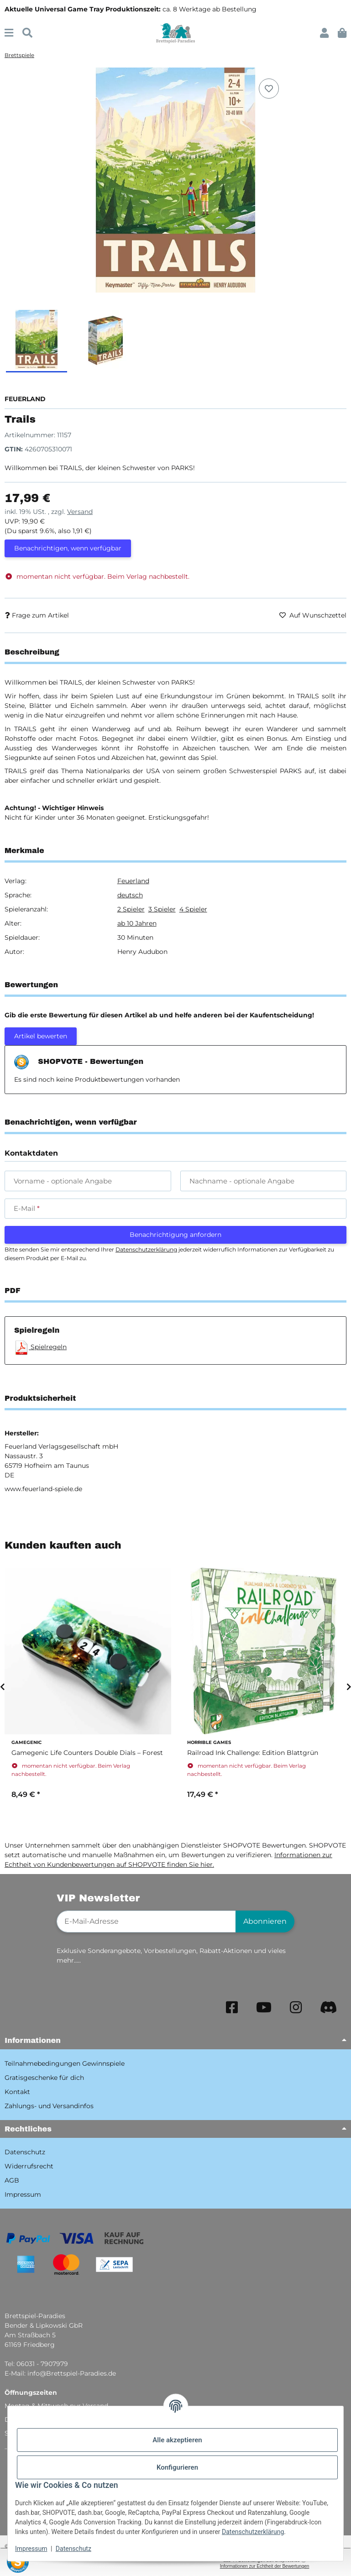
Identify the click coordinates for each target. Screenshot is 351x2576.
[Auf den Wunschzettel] (269, 89)
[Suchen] (27, 33)
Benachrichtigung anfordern (175, 1234)
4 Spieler (193, 909)
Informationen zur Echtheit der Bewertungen (264, 2566)
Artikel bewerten (40, 1036)
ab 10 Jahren (137, 923)
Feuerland (133, 881)
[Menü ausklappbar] (9, 33)
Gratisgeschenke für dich (44, 2077)
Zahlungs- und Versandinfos (49, 2106)
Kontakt (17, 2092)
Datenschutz (73, 2548)
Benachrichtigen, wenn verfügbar (67, 548)
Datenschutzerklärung (253, 2531)
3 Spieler (162, 909)
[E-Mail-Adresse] (146, 1921)
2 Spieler (131, 909)
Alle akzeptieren (177, 2440)
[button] (324, 33)
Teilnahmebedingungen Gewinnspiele (65, 2063)
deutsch (130, 895)
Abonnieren (265, 1921)
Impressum (31, 2548)
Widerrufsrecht (29, 2166)
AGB (12, 2180)
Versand (80, 512)
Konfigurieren (177, 2467)
